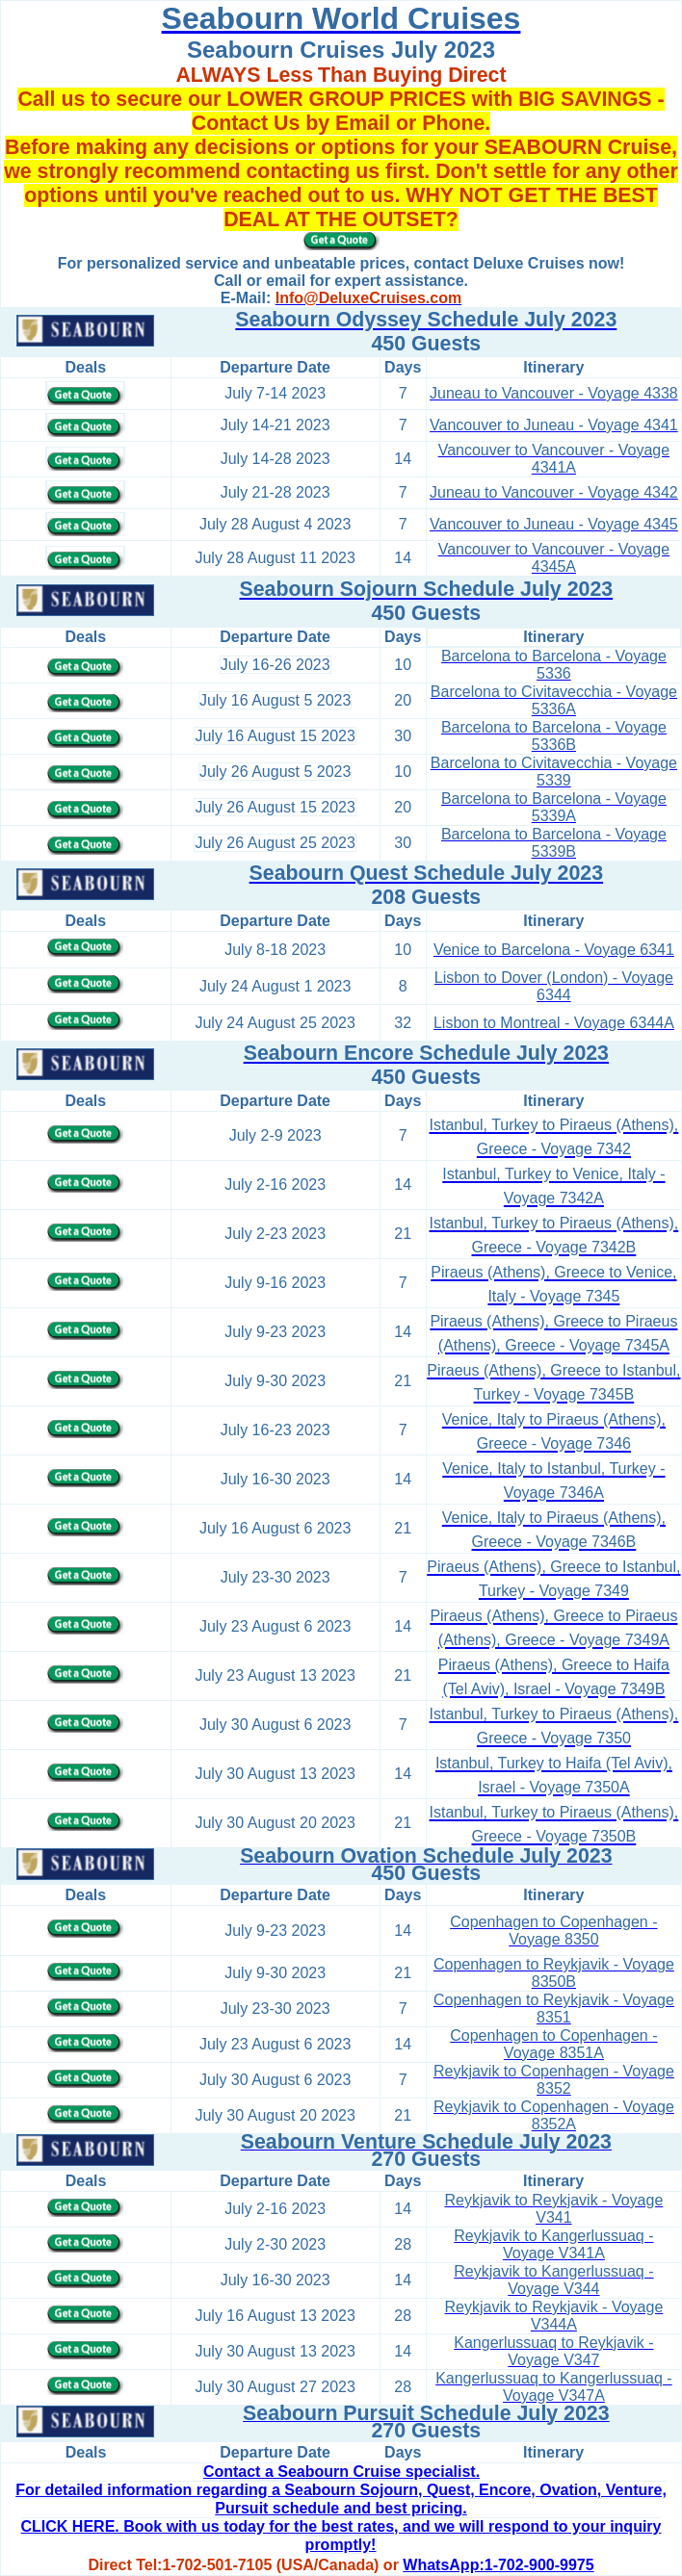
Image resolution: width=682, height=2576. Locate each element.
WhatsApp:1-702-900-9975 (498, 2565)
